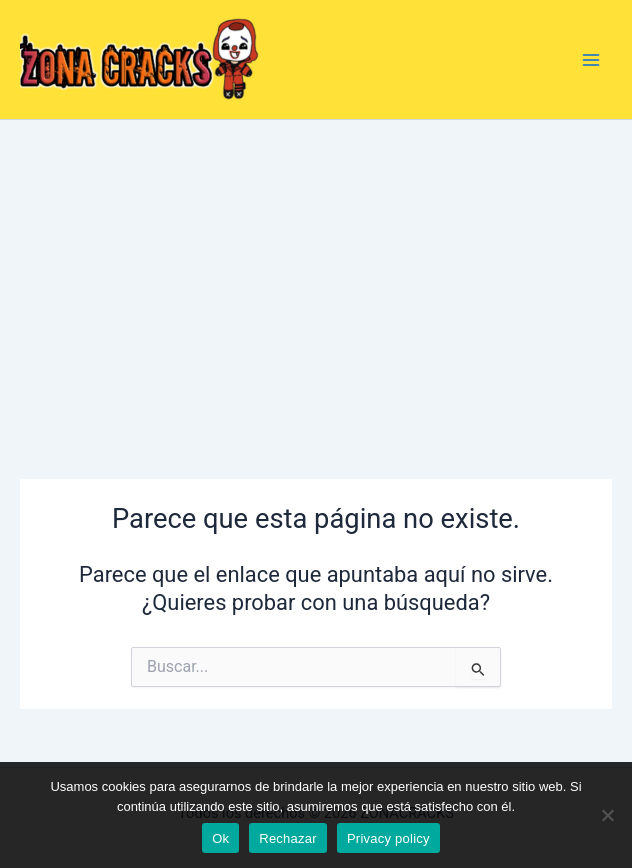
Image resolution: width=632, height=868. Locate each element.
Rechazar (288, 838)
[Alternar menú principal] (591, 60)
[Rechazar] (607, 815)
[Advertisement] (316, 270)
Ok (220, 838)
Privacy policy (388, 838)
